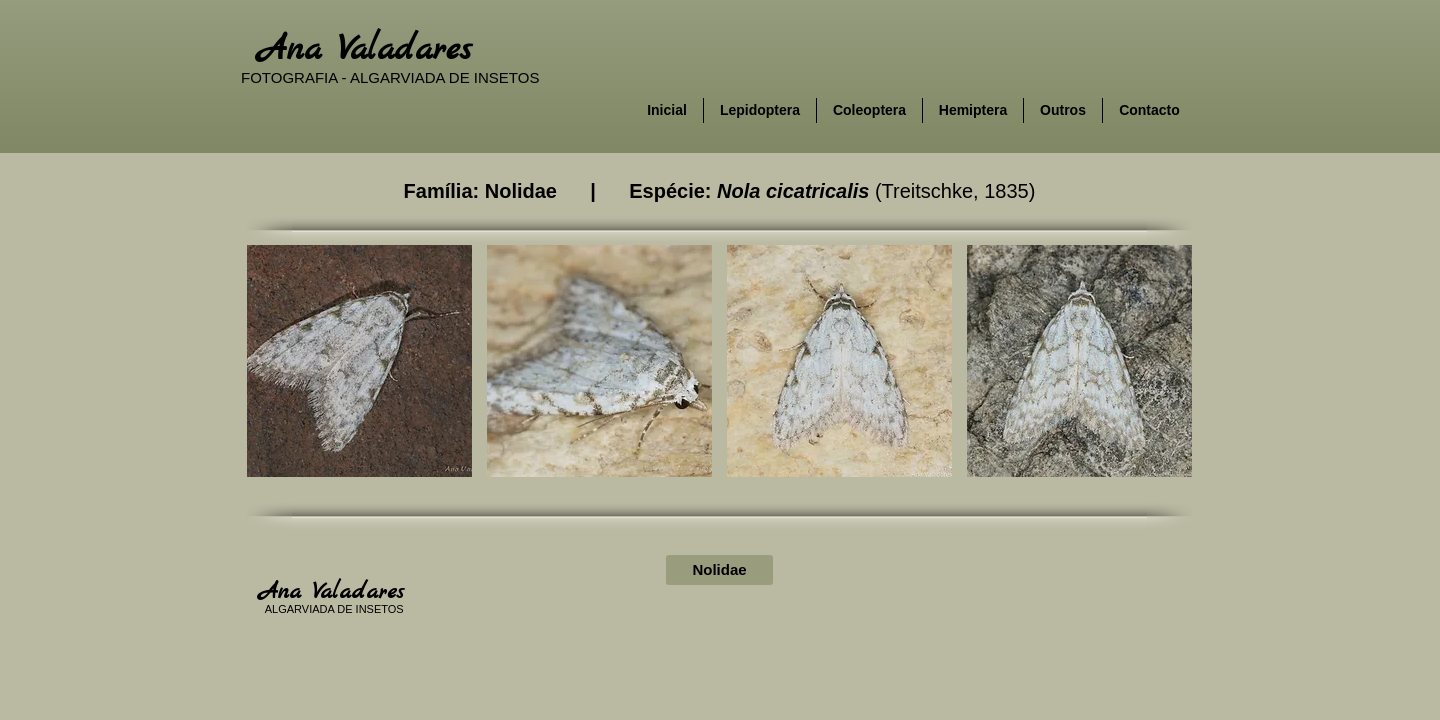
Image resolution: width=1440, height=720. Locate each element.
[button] (359, 361)
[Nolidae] (719, 570)
